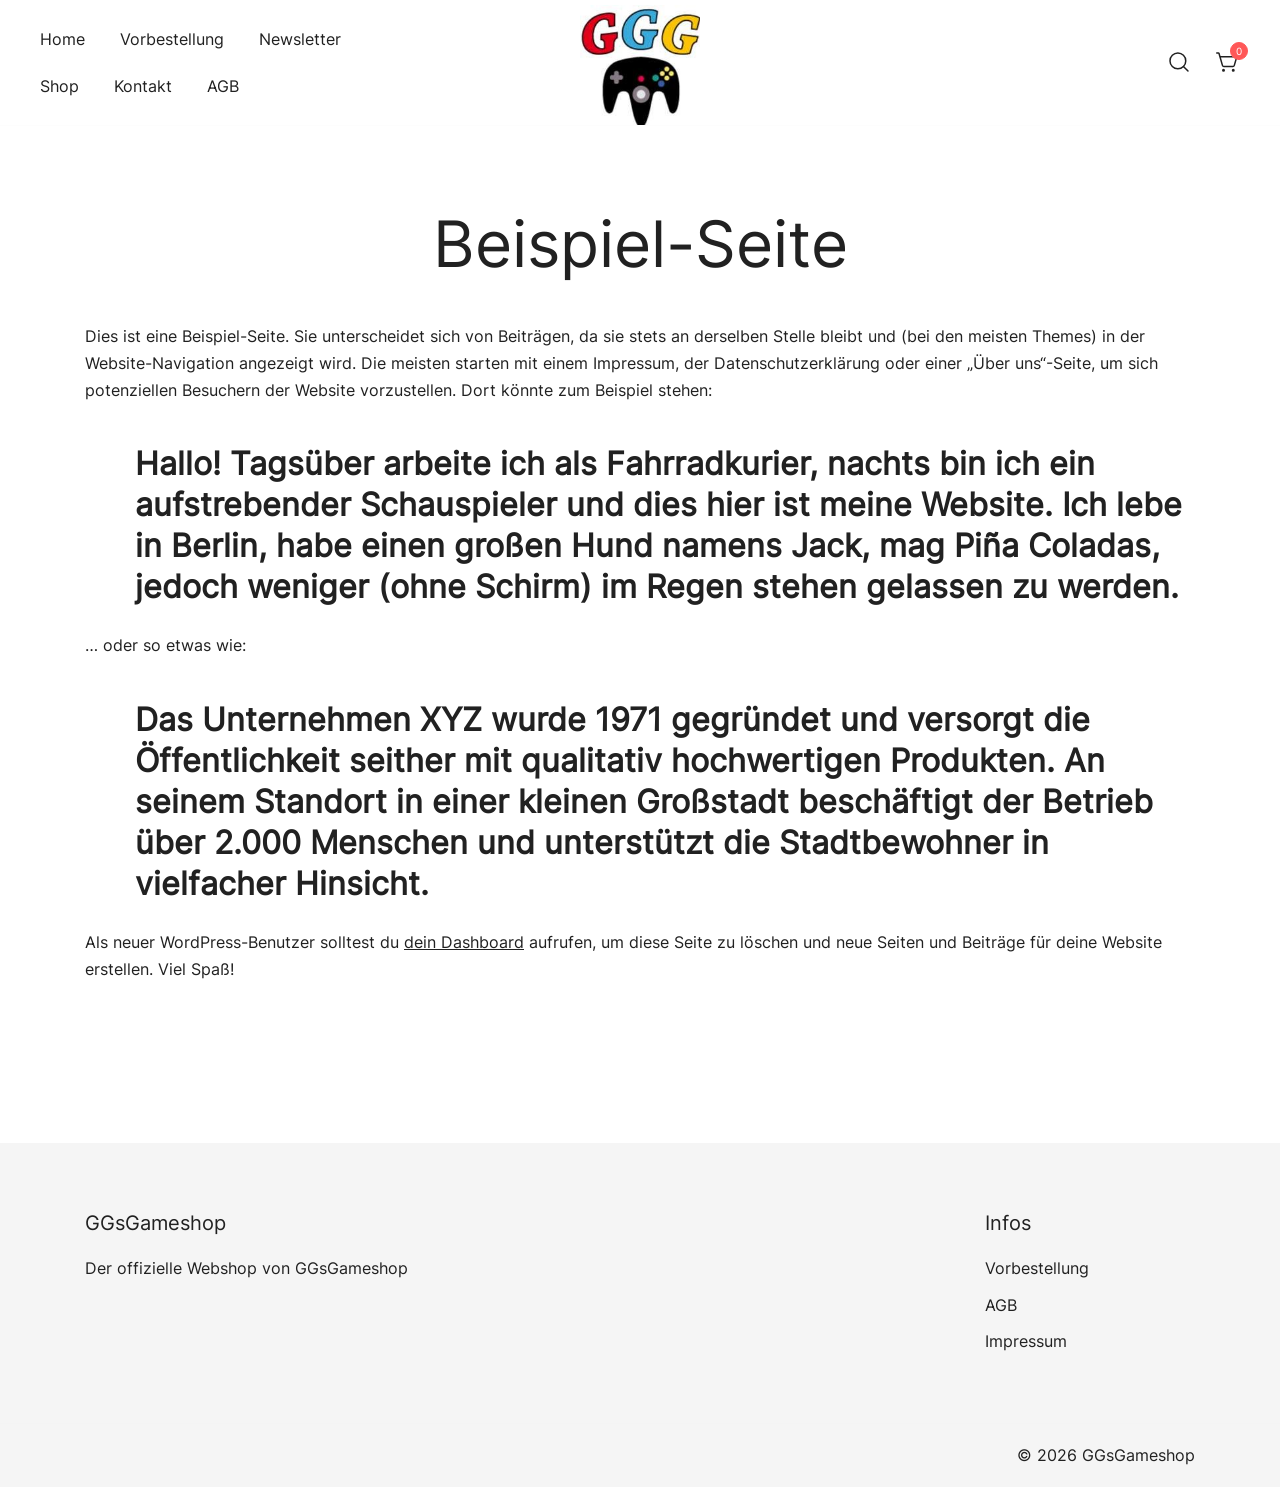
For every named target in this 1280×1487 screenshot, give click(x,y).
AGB (223, 86)
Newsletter (300, 39)
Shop (59, 86)
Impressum (1026, 1341)
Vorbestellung (172, 39)
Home (62, 39)
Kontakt (143, 86)
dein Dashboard (464, 942)
